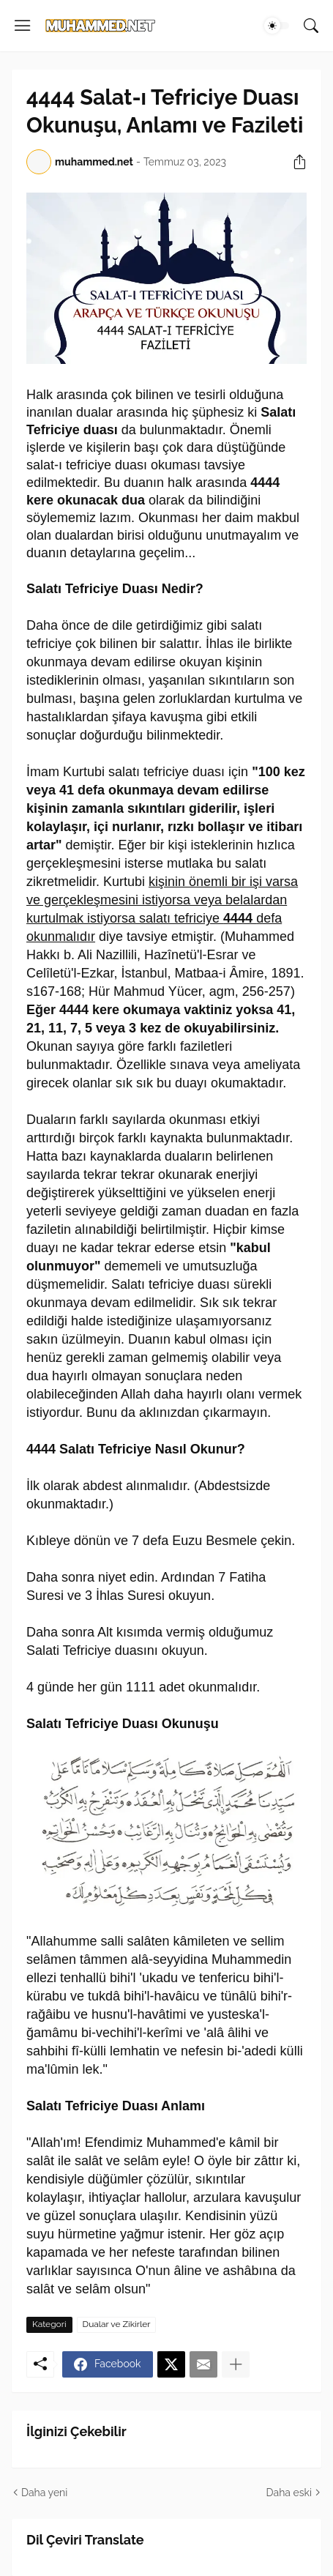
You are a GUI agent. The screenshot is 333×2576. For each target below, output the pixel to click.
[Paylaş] (294, 161)
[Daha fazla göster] (236, 2364)
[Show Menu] (22, 25)
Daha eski (289, 2492)
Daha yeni (44, 2492)
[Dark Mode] (276, 25)
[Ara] (311, 25)
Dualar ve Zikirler (117, 2324)
